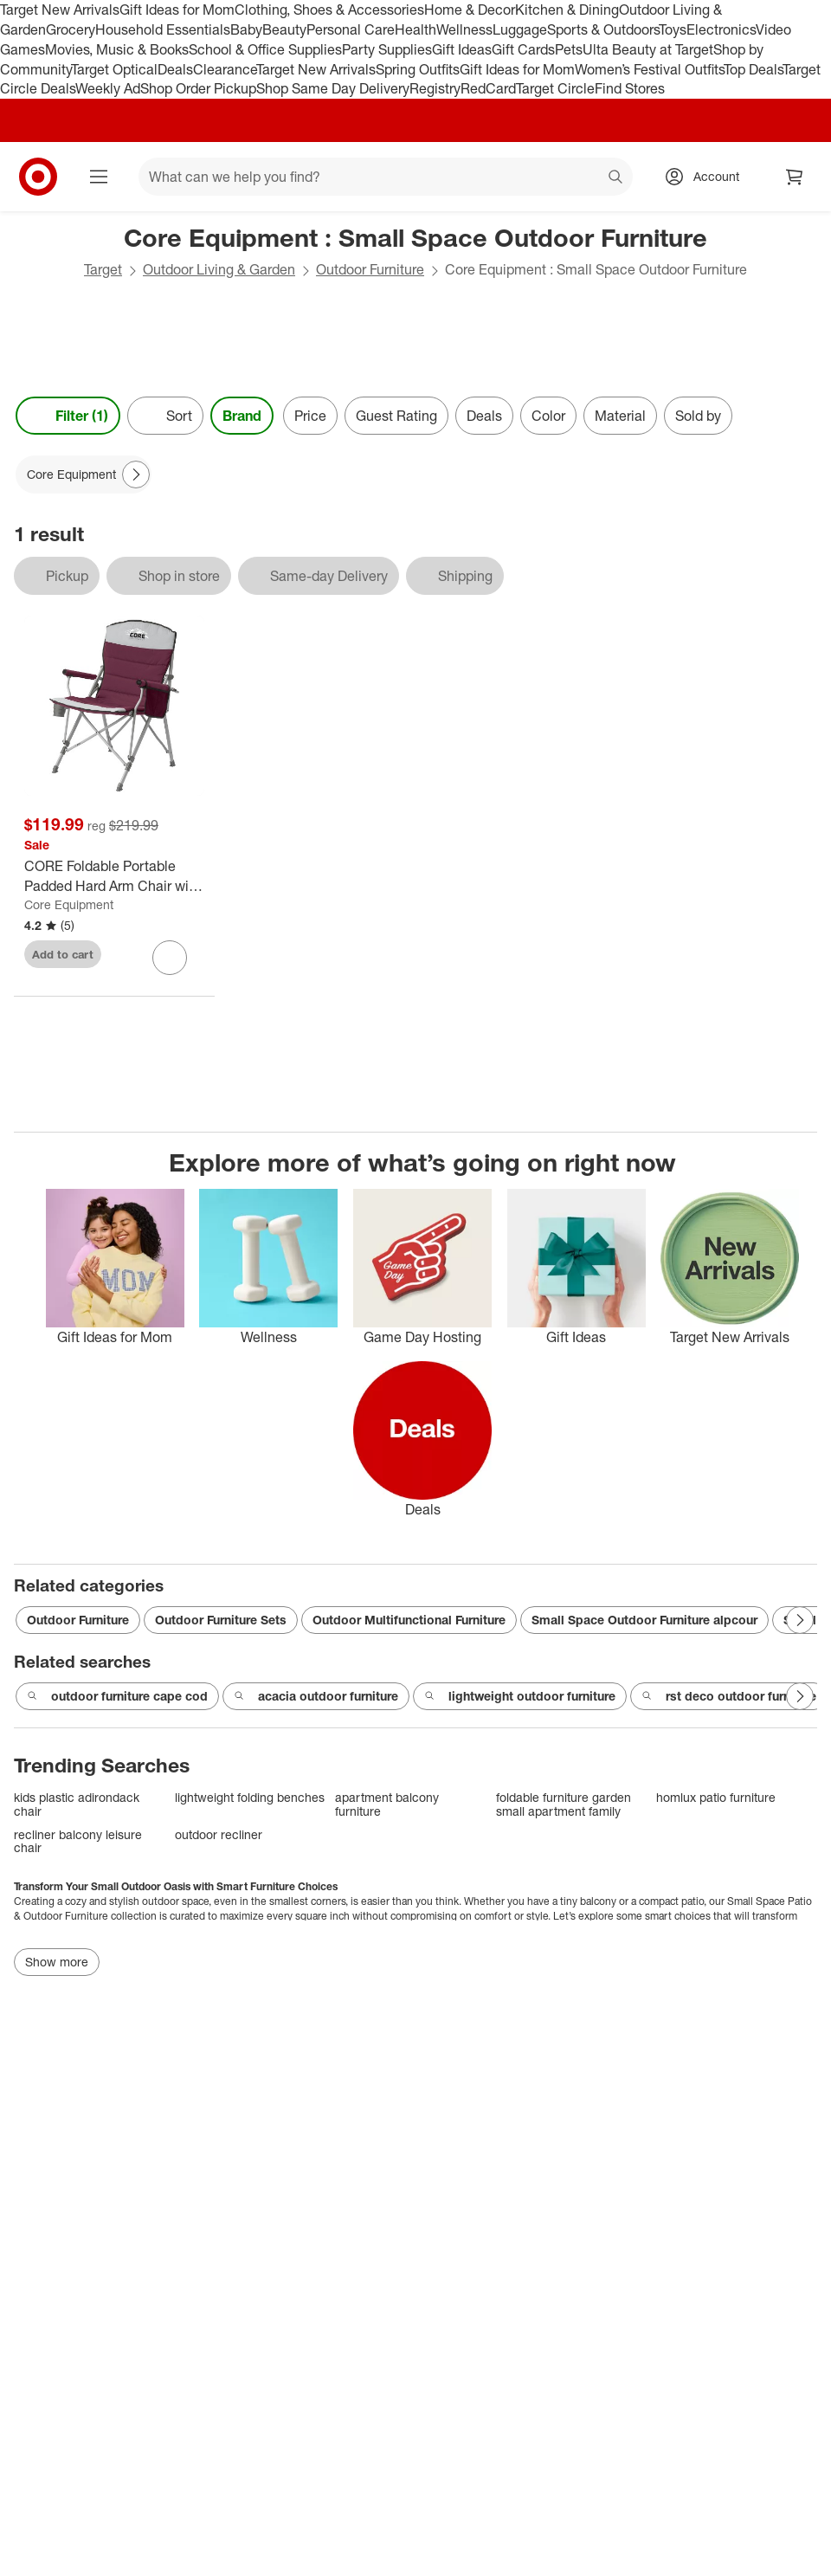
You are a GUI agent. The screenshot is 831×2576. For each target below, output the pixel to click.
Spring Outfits (418, 69)
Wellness (464, 29)
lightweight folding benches (250, 1797)
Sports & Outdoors (603, 29)
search (616, 178)
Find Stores (630, 88)
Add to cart (62, 954)
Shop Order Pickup (198, 88)
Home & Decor (469, 9)
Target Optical (114, 69)
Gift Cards (523, 49)
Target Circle (555, 88)
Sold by (698, 415)
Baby (246, 29)
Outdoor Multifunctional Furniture (409, 1619)
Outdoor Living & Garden (219, 269)
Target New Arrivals (59, 9)
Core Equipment (68, 904)
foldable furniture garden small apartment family (563, 1804)
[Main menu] (99, 177)
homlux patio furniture (716, 1797)
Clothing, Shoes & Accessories (329, 9)
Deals (175, 69)
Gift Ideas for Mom (177, 9)
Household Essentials (162, 29)
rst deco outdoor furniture (728, 1696)
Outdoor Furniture (370, 269)
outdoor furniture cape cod (117, 1696)
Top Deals (753, 69)
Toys (672, 29)
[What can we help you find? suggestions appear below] (385, 177)
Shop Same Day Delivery (332, 88)
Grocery (70, 29)
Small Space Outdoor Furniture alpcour (644, 1619)
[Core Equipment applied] (83, 474)
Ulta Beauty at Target (648, 49)
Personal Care (350, 29)
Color (548, 415)
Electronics (721, 29)
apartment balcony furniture (387, 1804)
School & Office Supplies (265, 49)
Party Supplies (387, 49)
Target (103, 269)
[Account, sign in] (708, 177)
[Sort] (165, 416)
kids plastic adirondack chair (76, 1804)
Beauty (284, 29)
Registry (435, 88)
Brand (241, 415)
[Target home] (38, 176)
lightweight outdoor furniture (519, 1696)
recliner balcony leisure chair (78, 1841)
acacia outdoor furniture (316, 1696)
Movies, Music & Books (117, 49)
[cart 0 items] (795, 177)
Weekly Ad (107, 88)
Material (620, 415)
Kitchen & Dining (567, 9)
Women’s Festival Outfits (649, 69)
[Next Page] (136, 474)
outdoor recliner (218, 1834)
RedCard (488, 88)
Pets (569, 49)
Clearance (224, 69)
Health (415, 29)
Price (310, 415)
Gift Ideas (462, 49)
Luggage (520, 29)
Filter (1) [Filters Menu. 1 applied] (68, 415)
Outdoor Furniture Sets (221, 1619)
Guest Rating (396, 415)
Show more (56, 1961)
